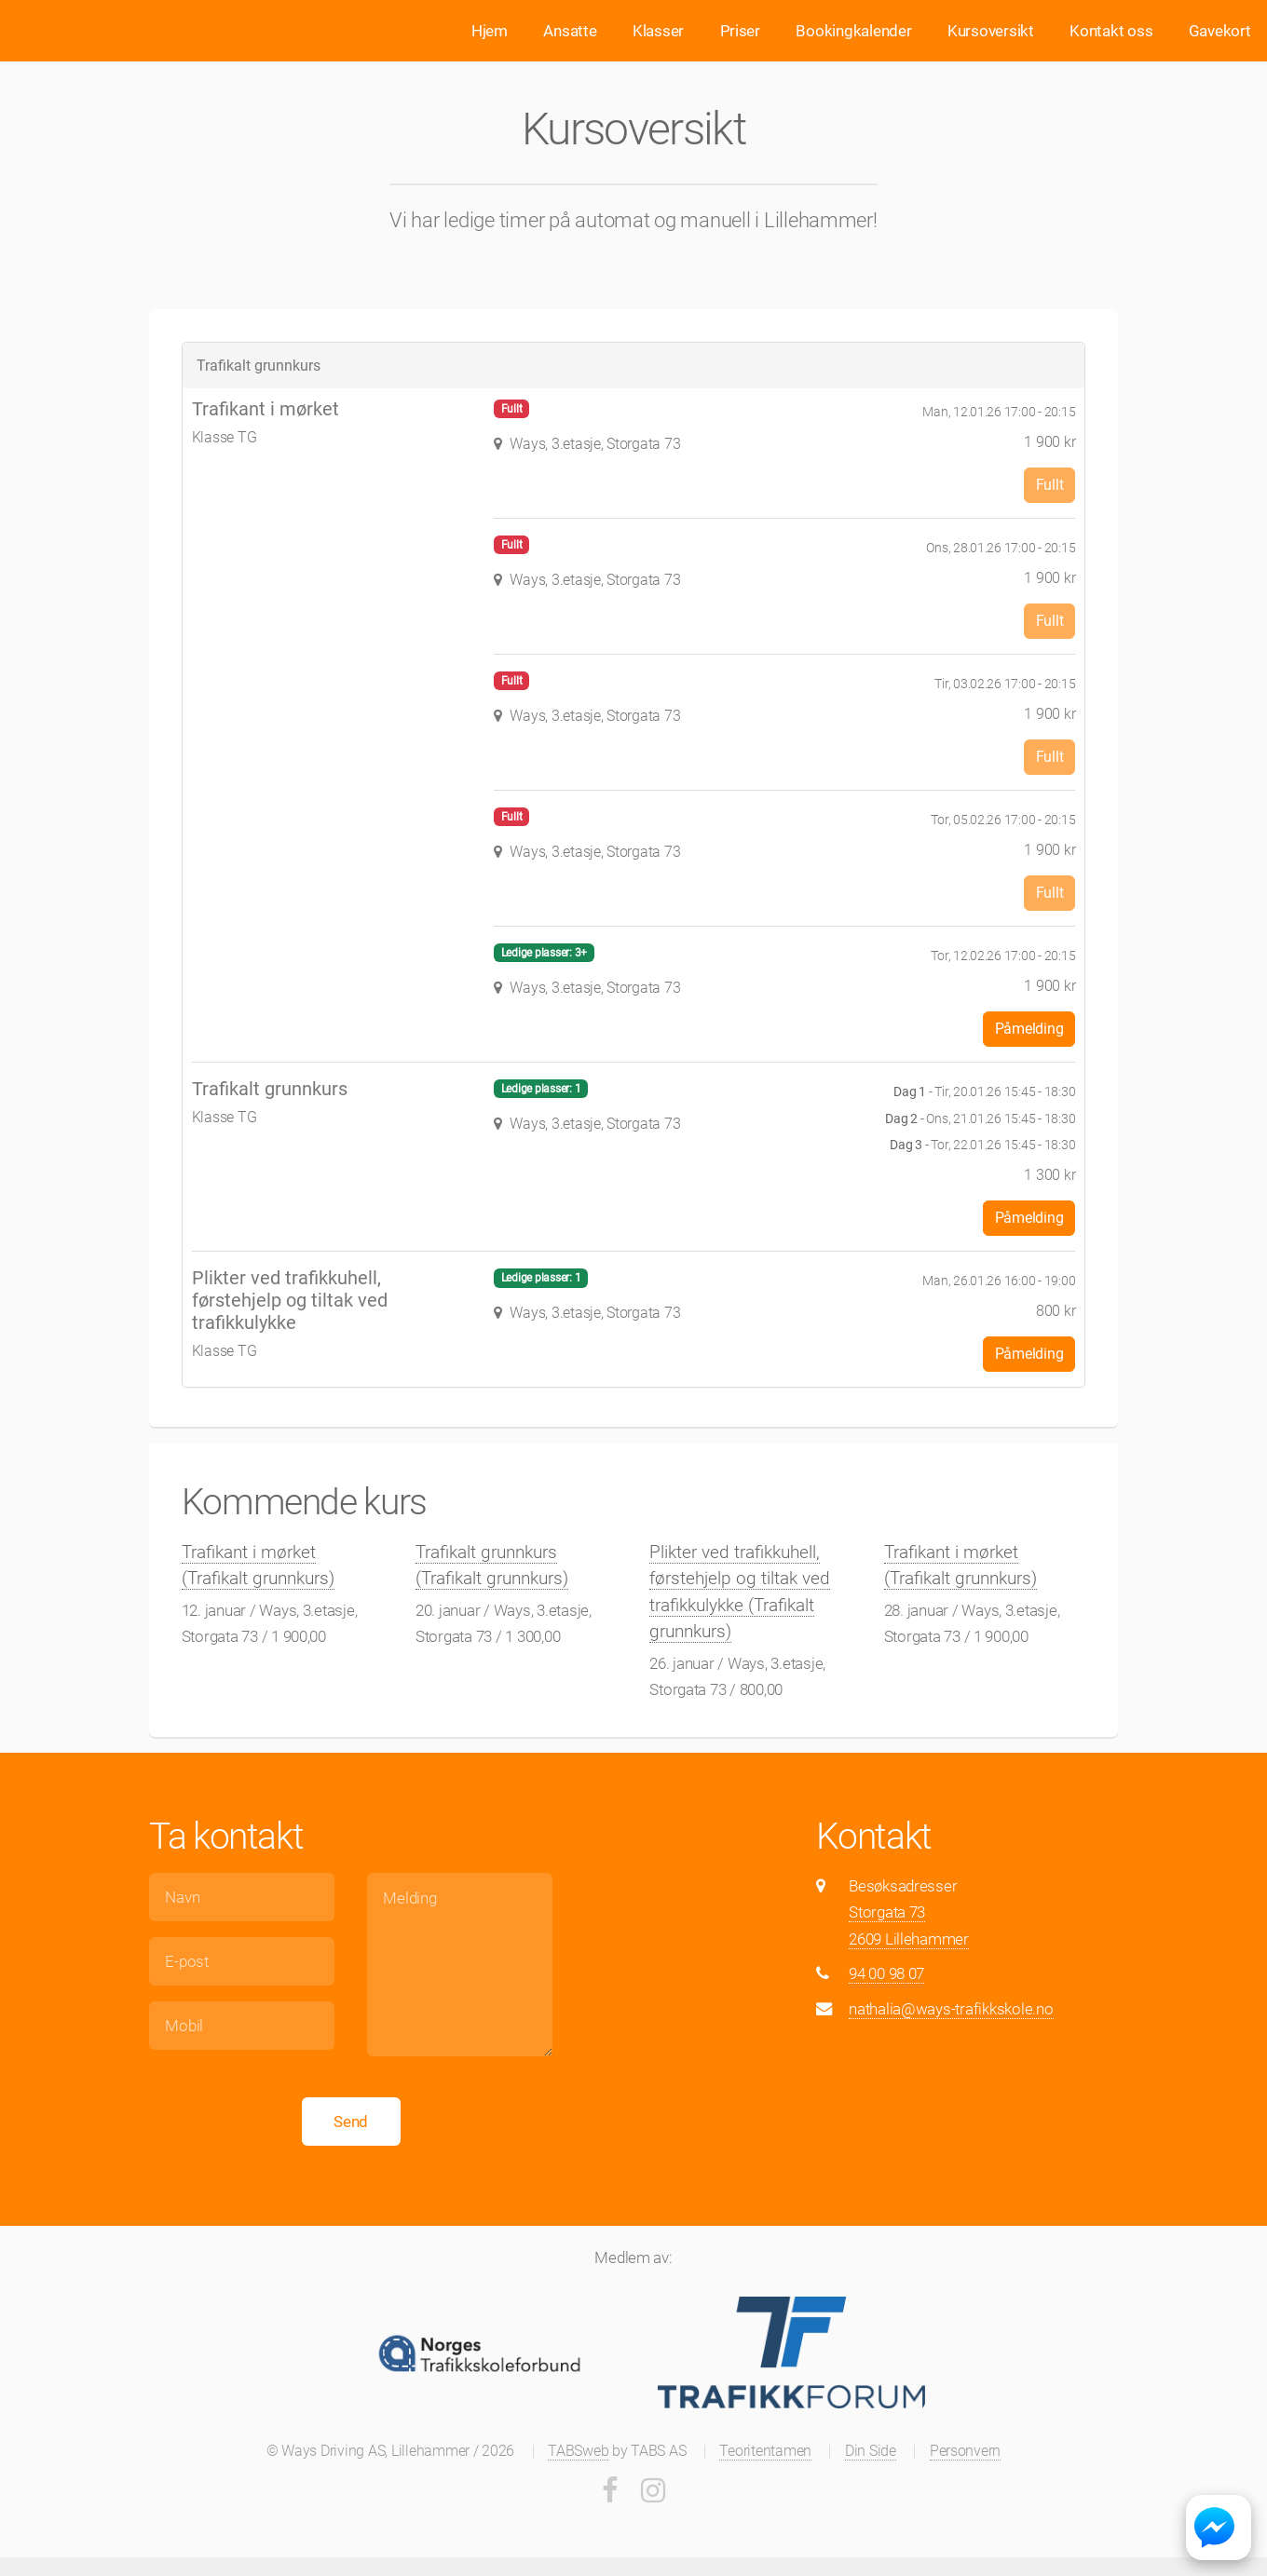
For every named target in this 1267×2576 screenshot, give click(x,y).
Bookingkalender (853, 30)
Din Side (870, 2451)
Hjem (489, 30)
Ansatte (569, 30)
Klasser (658, 30)
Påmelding (1029, 1028)
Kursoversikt (990, 30)
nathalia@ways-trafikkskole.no (951, 2009)
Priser (740, 30)
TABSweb (578, 2451)
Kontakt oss (1110, 30)
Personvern (965, 2451)
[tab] (634, 365)
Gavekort (1220, 30)
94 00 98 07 (886, 1973)
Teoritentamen (765, 2451)
